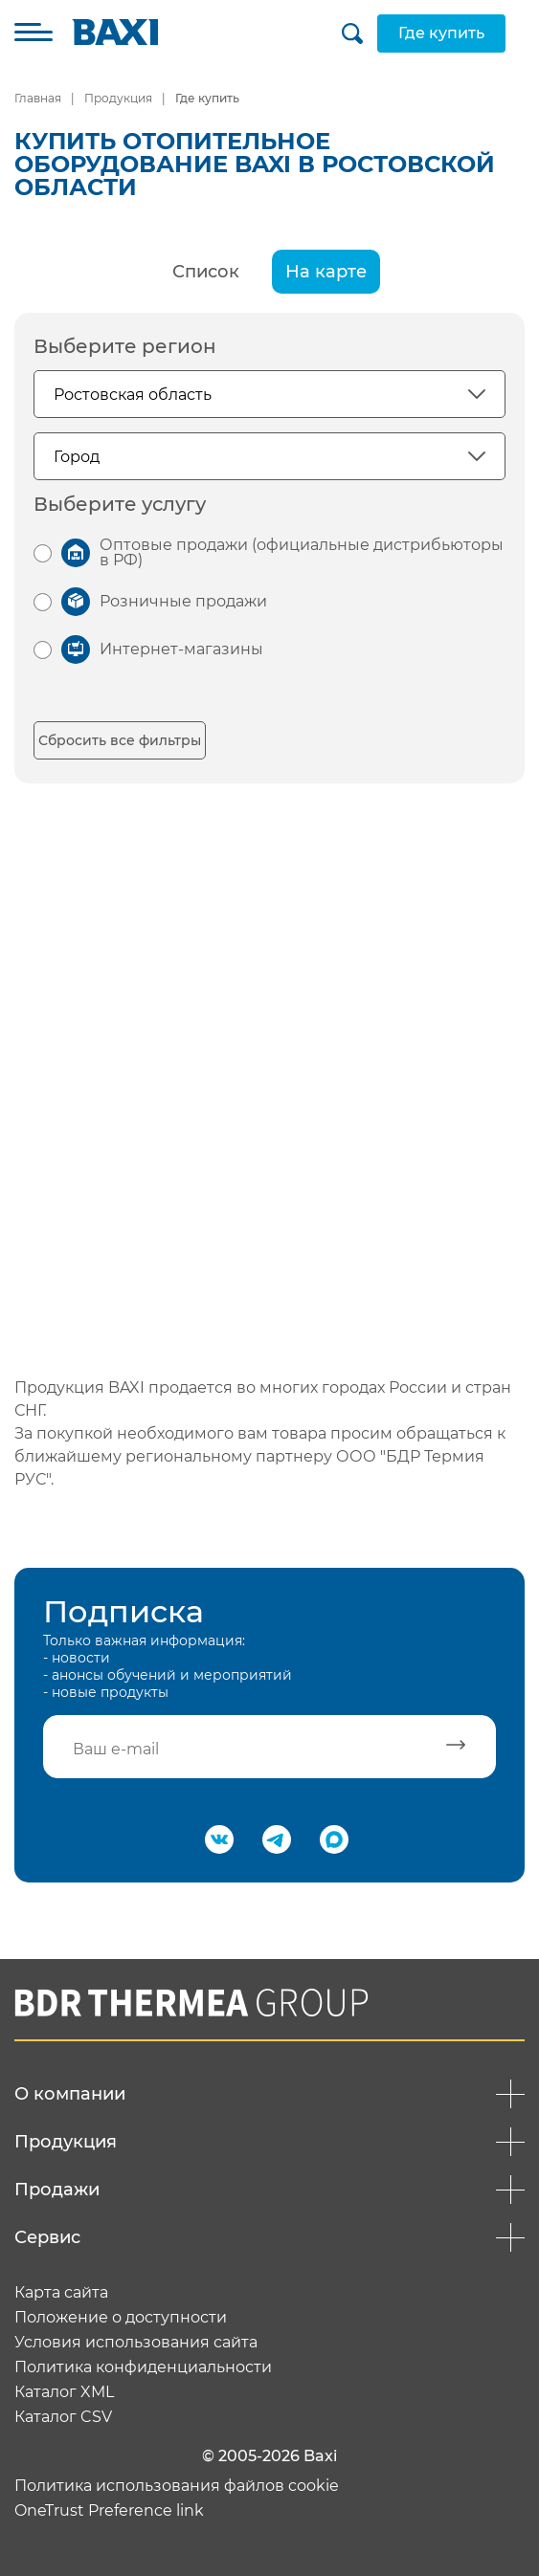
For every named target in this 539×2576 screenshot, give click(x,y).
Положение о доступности (120, 2317)
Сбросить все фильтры (119, 740)
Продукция (118, 98)
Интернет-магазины (181, 649)
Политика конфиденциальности (143, 2367)
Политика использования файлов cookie (176, 2486)
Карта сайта (61, 2293)
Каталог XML (64, 2392)
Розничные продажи (183, 601)
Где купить (441, 33)
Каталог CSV (63, 2417)
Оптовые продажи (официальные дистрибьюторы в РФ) (302, 552)
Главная (37, 98)
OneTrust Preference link (109, 2511)
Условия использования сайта (136, 2342)
